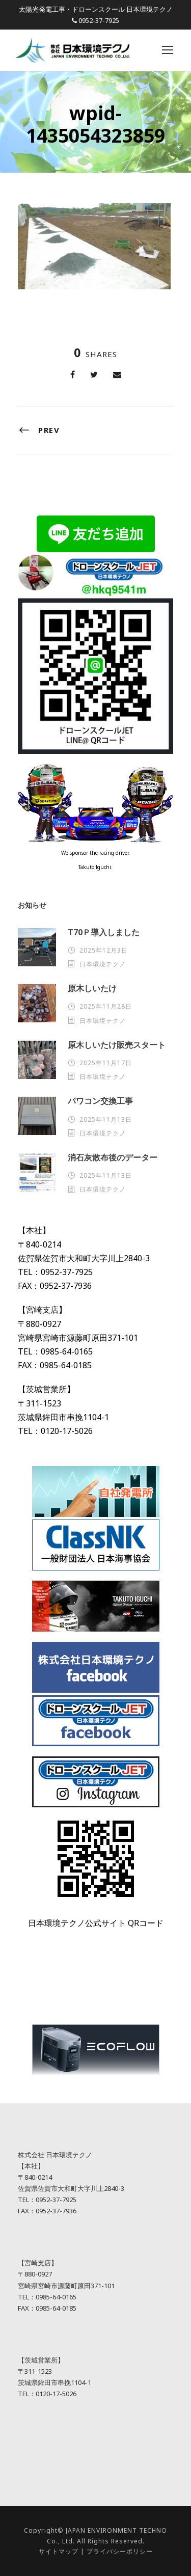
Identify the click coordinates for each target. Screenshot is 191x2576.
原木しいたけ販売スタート (117, 1044)
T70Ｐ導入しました (104, 932)
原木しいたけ (92, 988)
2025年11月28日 (105, 1006)
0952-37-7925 (98, 20)
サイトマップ (58, 2551)
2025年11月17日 (105, 1063)
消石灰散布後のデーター (112, 1157)
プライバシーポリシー (120, 2551)
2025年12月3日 (103, 950)
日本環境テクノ (102, 964)
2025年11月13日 (105, 1119)
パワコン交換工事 (100, 1100)
